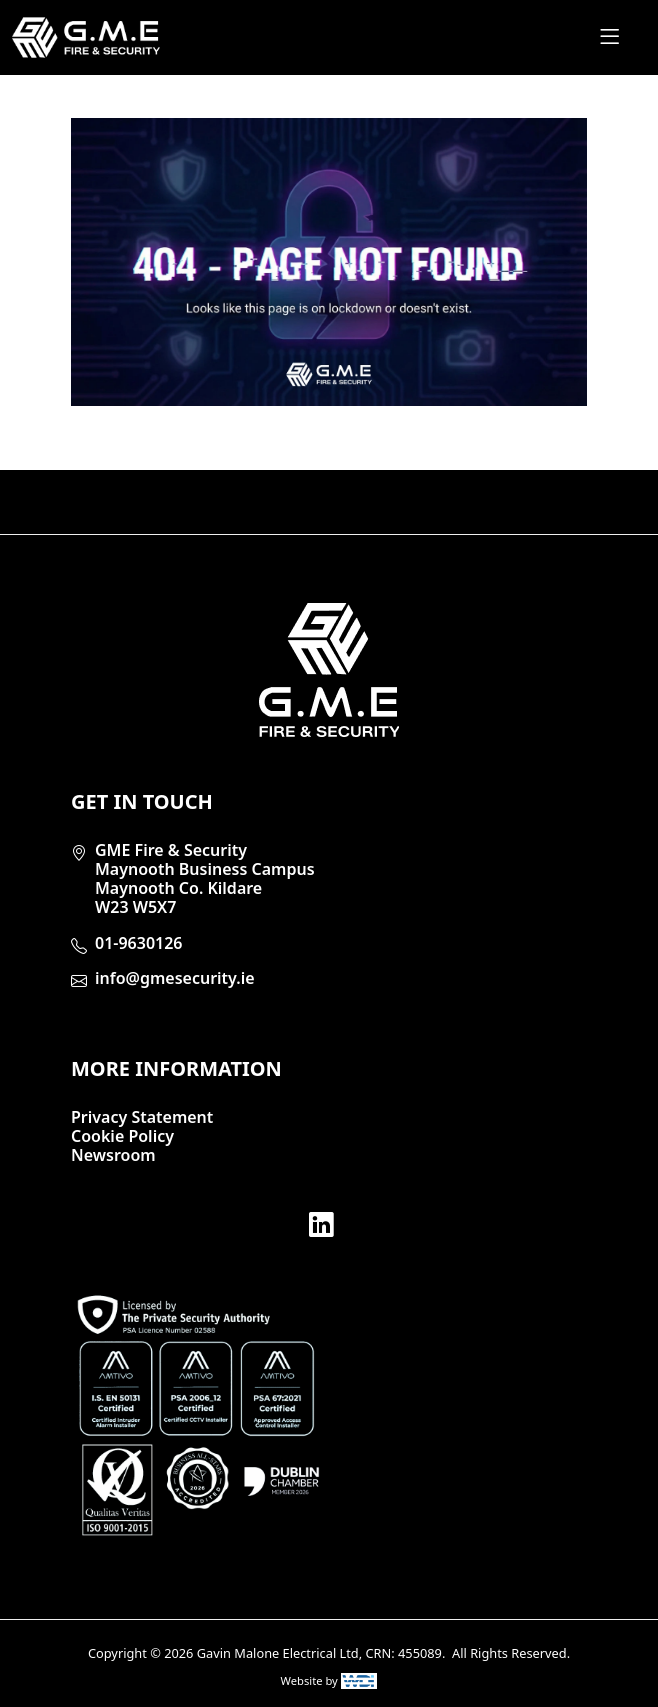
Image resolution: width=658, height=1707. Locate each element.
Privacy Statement (142, 1117)
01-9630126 (139, 943)
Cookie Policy (122, 1136)
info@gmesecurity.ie (175, 978)
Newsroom (113, 1155)
